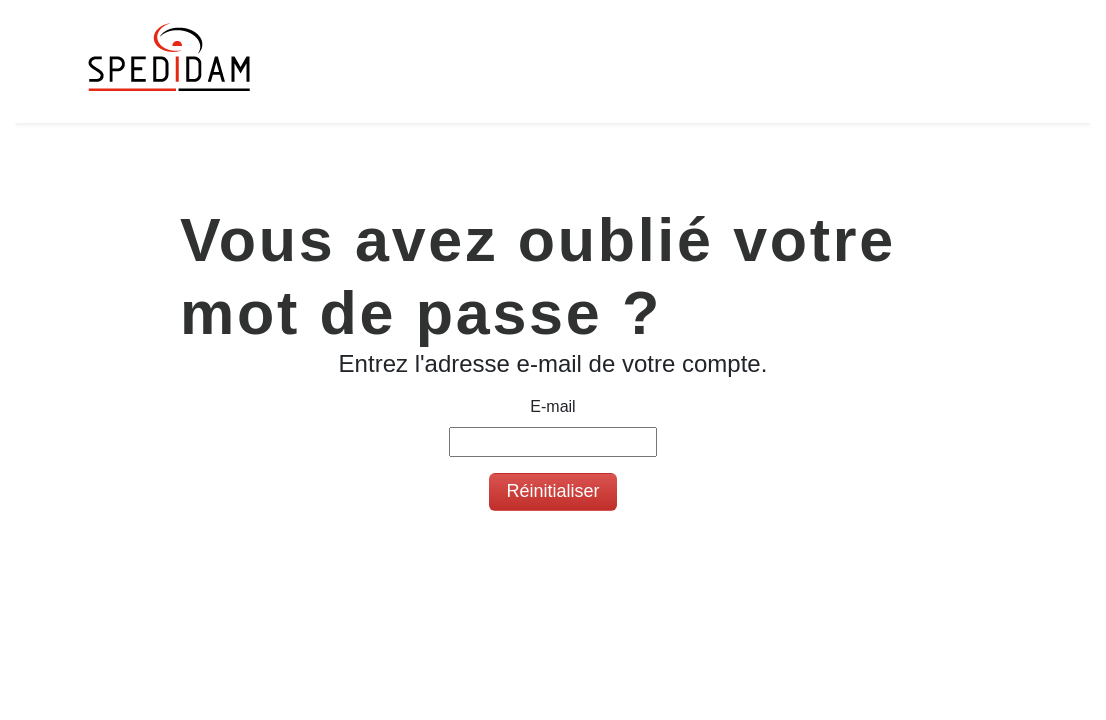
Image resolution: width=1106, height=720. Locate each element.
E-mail (552, 406)
